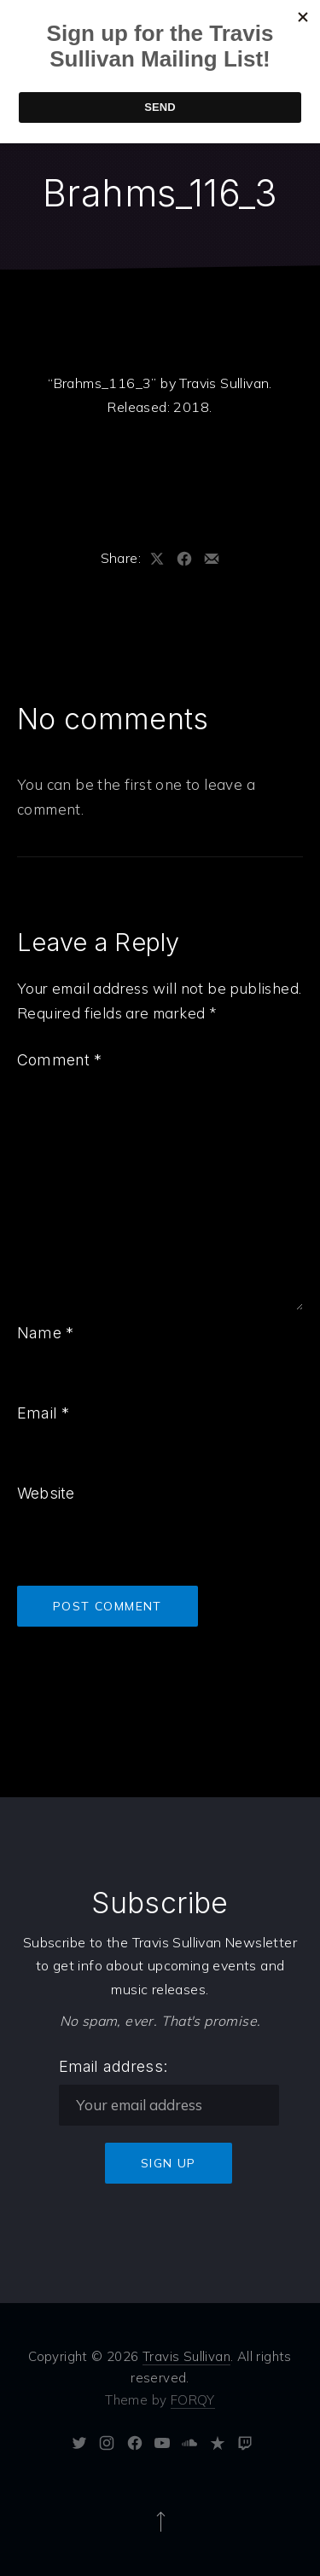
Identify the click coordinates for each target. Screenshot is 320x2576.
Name (45, 1333)
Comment (59, 1060)
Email (43, 1413)
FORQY (193, 2400)
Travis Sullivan (186, 2356)
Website (45, 1493)
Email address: (113, 2066)
